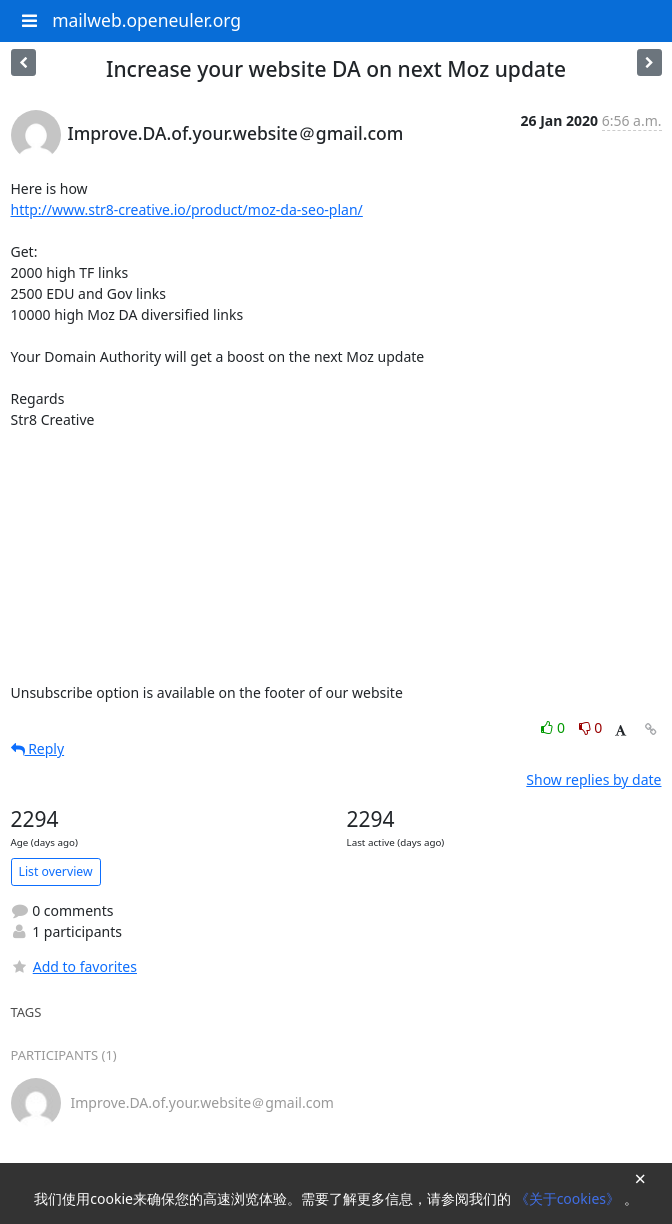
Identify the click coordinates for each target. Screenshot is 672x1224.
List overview (56, 871)
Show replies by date (593, 779)
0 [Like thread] (554, 727)
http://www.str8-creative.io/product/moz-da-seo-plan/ (187, 209)
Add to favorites (74, 966)
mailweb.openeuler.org (146, 20)
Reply (38, 748)
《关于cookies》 (569, 1198)
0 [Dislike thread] (591, 727)
